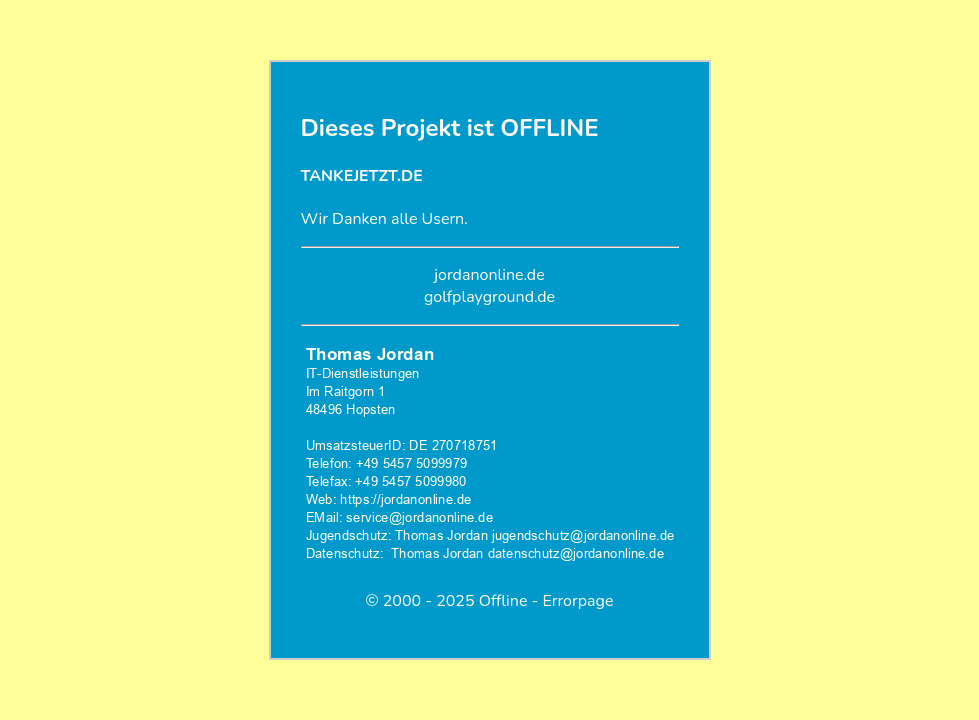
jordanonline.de (489, 275)
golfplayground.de (489, 297)
